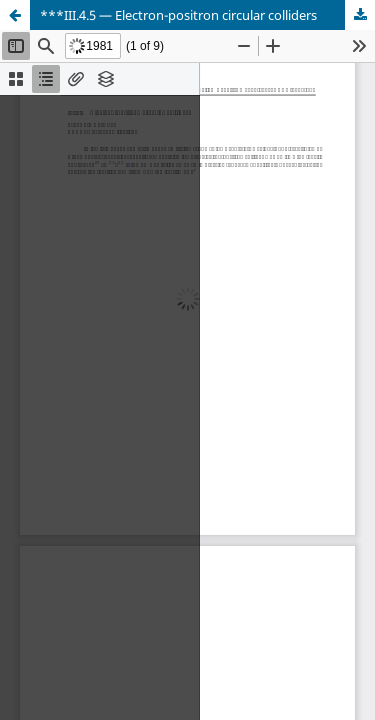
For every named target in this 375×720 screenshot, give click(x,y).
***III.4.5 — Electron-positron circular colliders (178, 15)
